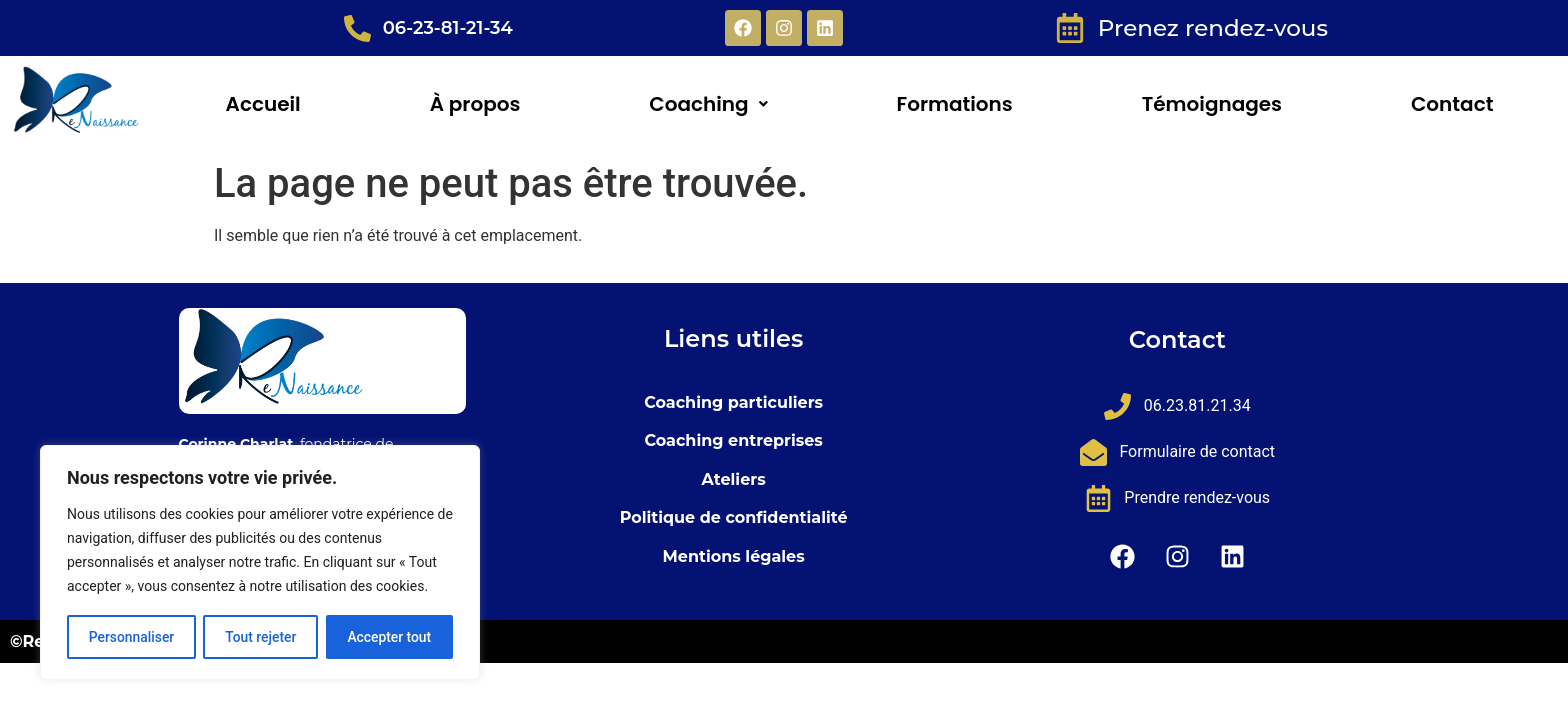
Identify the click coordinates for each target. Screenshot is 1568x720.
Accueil (263, 104)
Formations (955, 104)
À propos (475, 104)
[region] (260, 563)
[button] (708, 104)
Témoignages (1212, 104)
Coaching (708, 104)
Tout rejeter (261, 637)
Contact (1452, 104)
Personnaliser (131, 637)
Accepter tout (389, 637)
